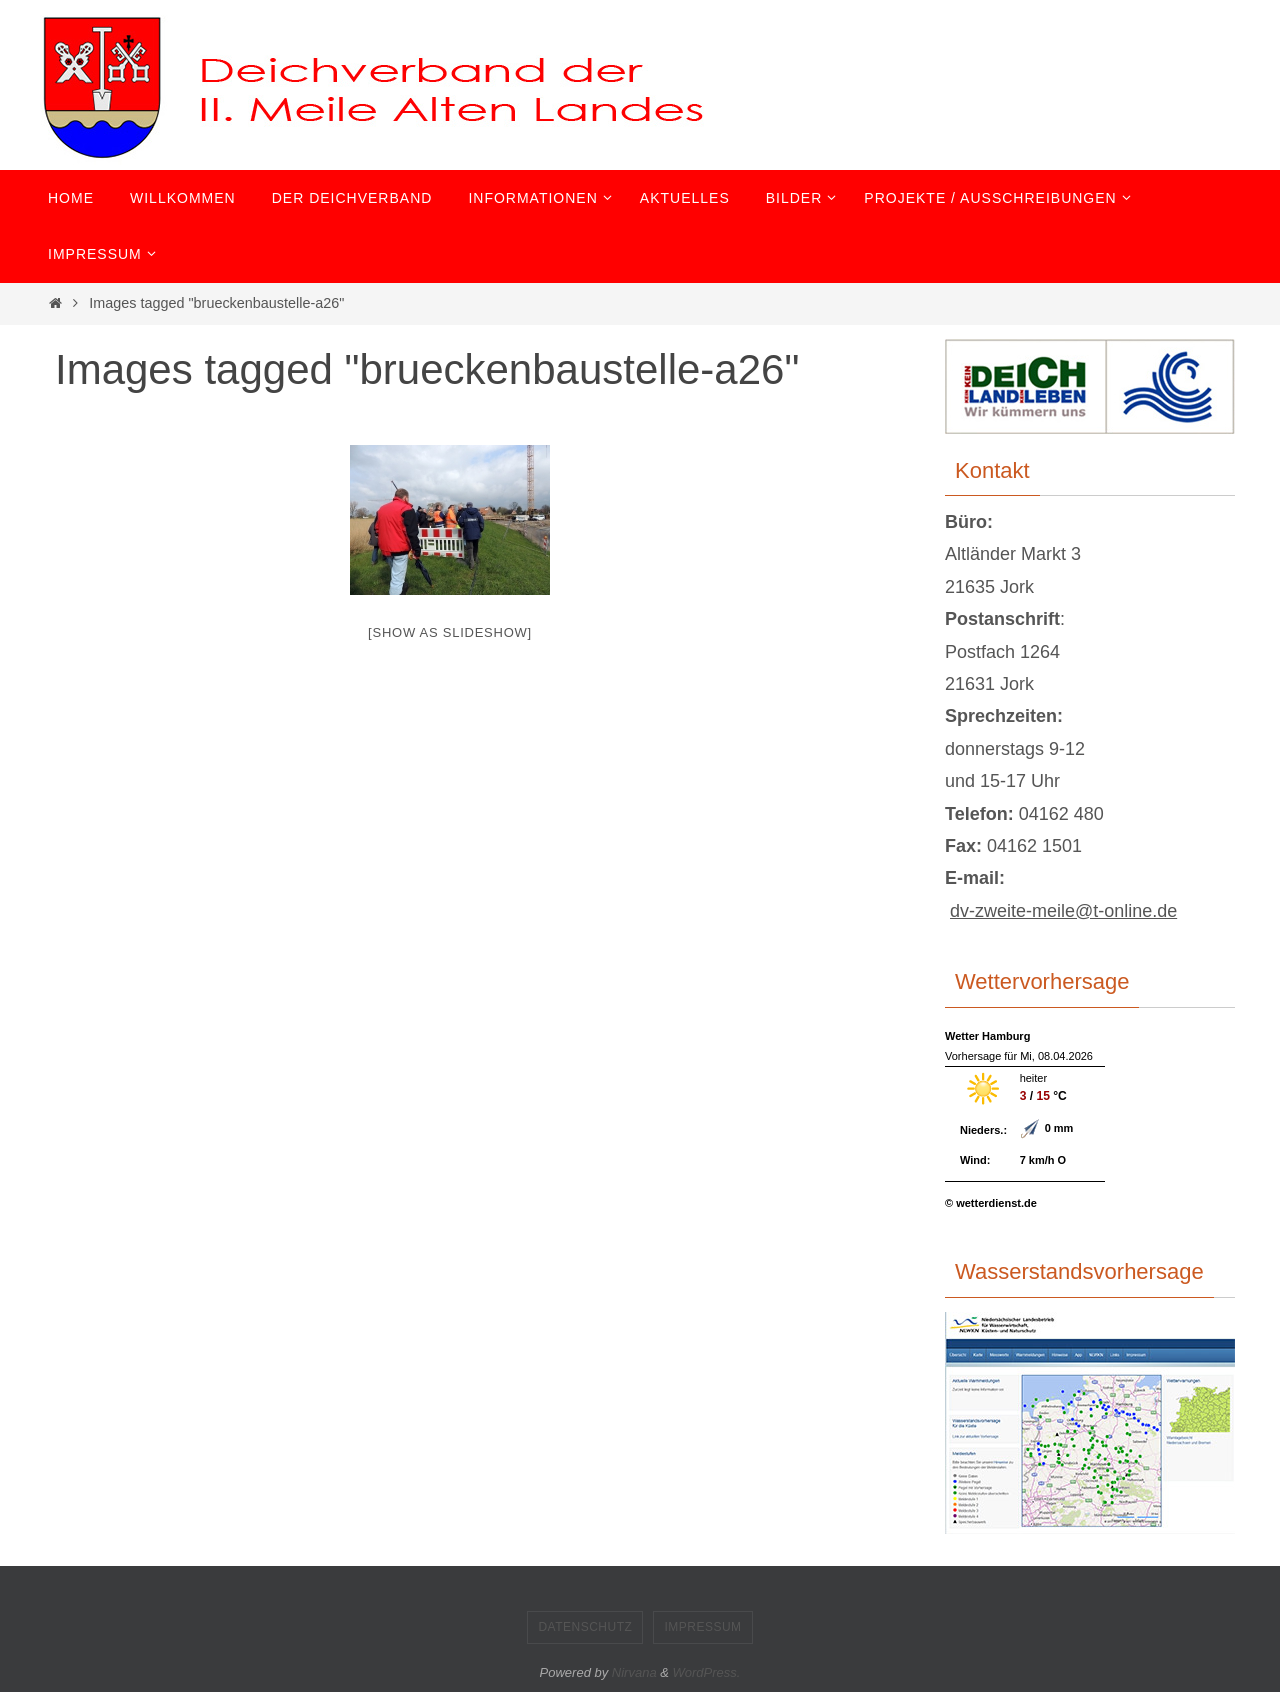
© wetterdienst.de (991, 1203)
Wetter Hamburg (987, 1036)
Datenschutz (585, 1627)
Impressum (702, 1627)
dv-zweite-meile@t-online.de (1063, 911)
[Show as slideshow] (450, 632)
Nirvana (634, 1672)
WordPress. (707, 1672)
